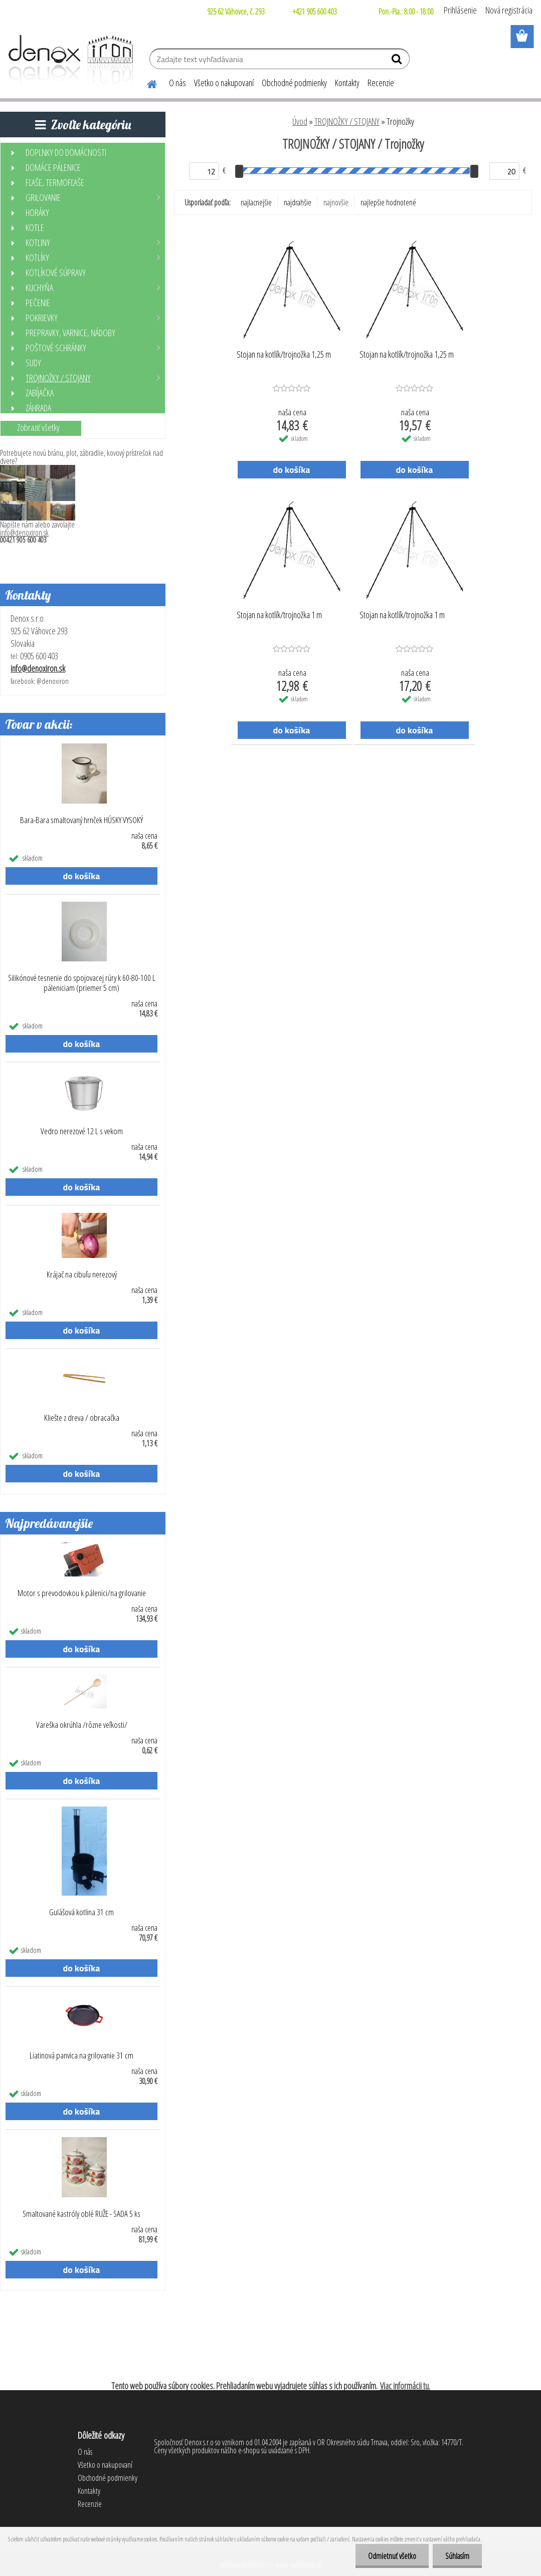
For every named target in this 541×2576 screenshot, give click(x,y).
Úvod (299, 121)
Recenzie (381, 83)
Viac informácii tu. (405, 2386)
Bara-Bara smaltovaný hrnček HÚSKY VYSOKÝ (81, 820)
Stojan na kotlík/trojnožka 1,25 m (284, 354)
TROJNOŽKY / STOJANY (347, 121)
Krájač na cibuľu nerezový (82, 1274)
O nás (177, 83)
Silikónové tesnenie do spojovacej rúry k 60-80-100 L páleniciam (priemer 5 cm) (81, 983)
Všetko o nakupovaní (224, 83)
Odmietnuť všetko (392, 2555)
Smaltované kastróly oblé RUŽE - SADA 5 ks (81, 2214)
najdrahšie (297, 202)
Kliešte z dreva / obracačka (81, 1418)
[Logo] (69, 60)
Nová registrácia (508, 10)
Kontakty (347, 83)
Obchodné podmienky (294, 83)
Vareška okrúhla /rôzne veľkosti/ (81, 1725)
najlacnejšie (256, 202)
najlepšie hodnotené (388, 202)
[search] (398, 61)
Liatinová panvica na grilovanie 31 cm (81, 2055)
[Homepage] (145, 82)
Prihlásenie (460, 10)
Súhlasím (457, 2555)
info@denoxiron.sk (24, 532)
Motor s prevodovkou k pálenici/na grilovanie (82, 1593)
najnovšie (335, 202)
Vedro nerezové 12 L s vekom (82, 1131)
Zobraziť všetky (38, 427)
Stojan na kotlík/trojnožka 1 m (279, 615)
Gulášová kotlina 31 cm (81, 1912)
